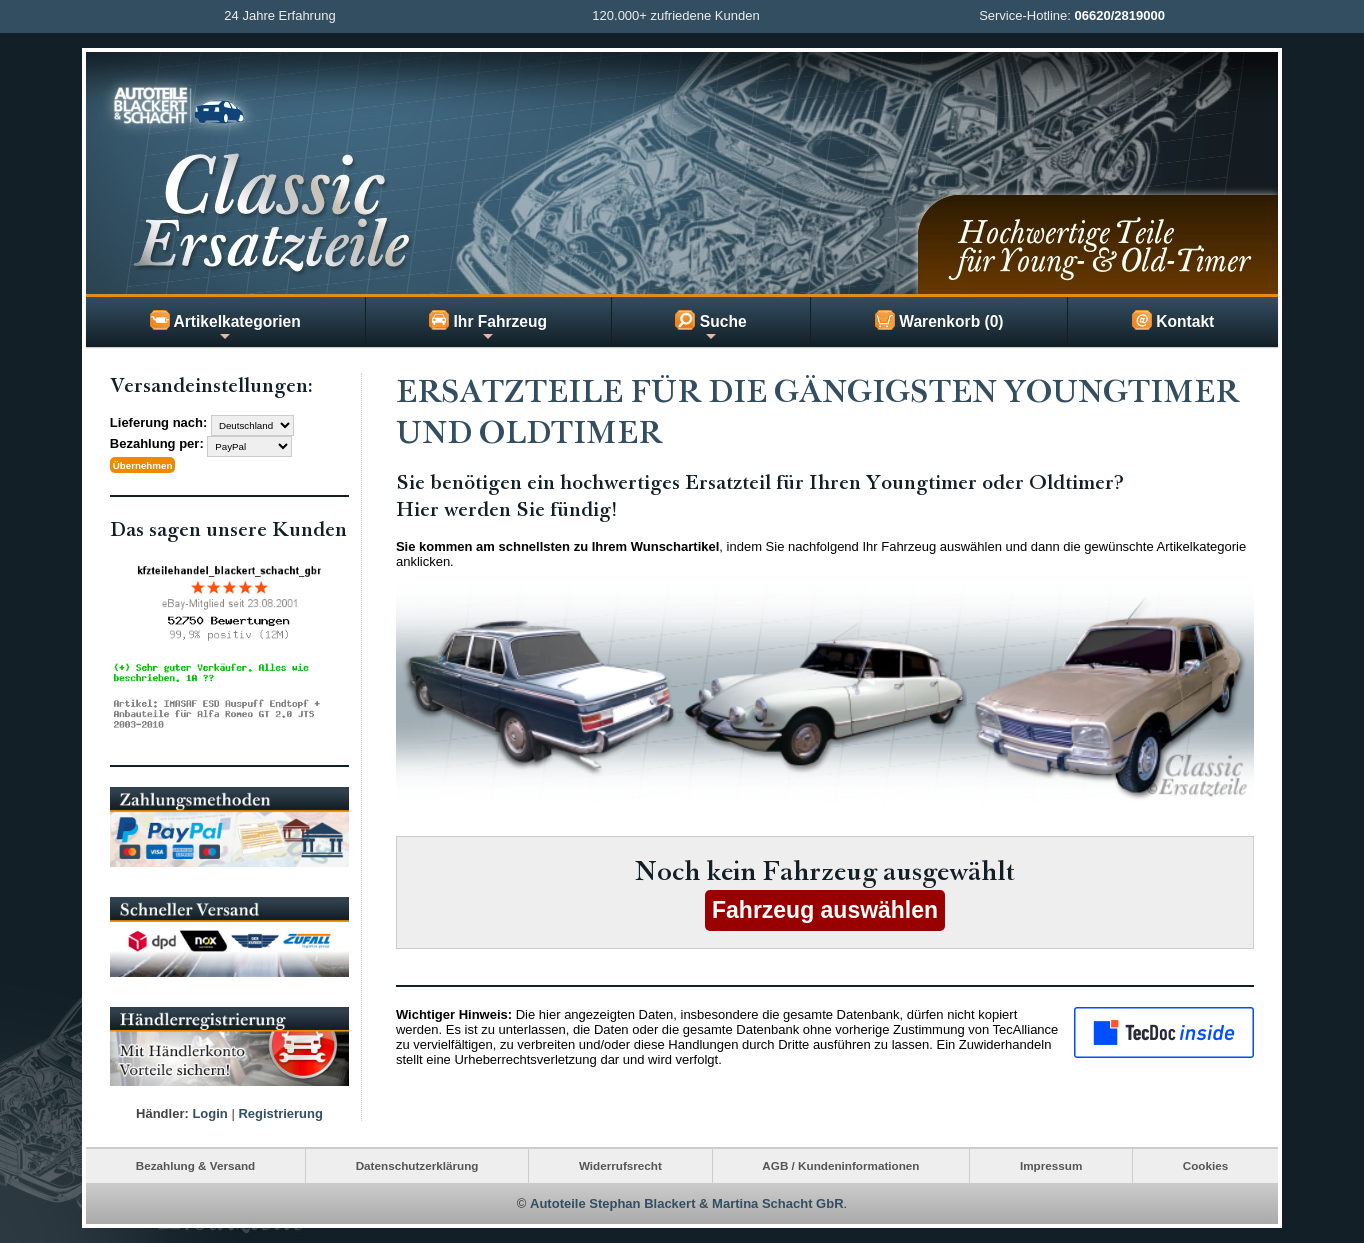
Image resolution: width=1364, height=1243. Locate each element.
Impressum (1051, 1165)
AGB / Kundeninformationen (840, 1165)
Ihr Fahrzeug (488, 327)
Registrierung (280, 1113)
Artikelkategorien (225, 327)
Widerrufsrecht (620, 1165)
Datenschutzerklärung (417, 1165)
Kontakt (1173, 320)
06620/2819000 (1120, 15)
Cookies (1205, 1165)
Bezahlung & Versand (196, 1165)
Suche (710, 327)
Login (209, 1113)
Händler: (162, 1113)
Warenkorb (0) (939, 320)
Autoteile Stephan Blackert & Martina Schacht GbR (687, 1203)
